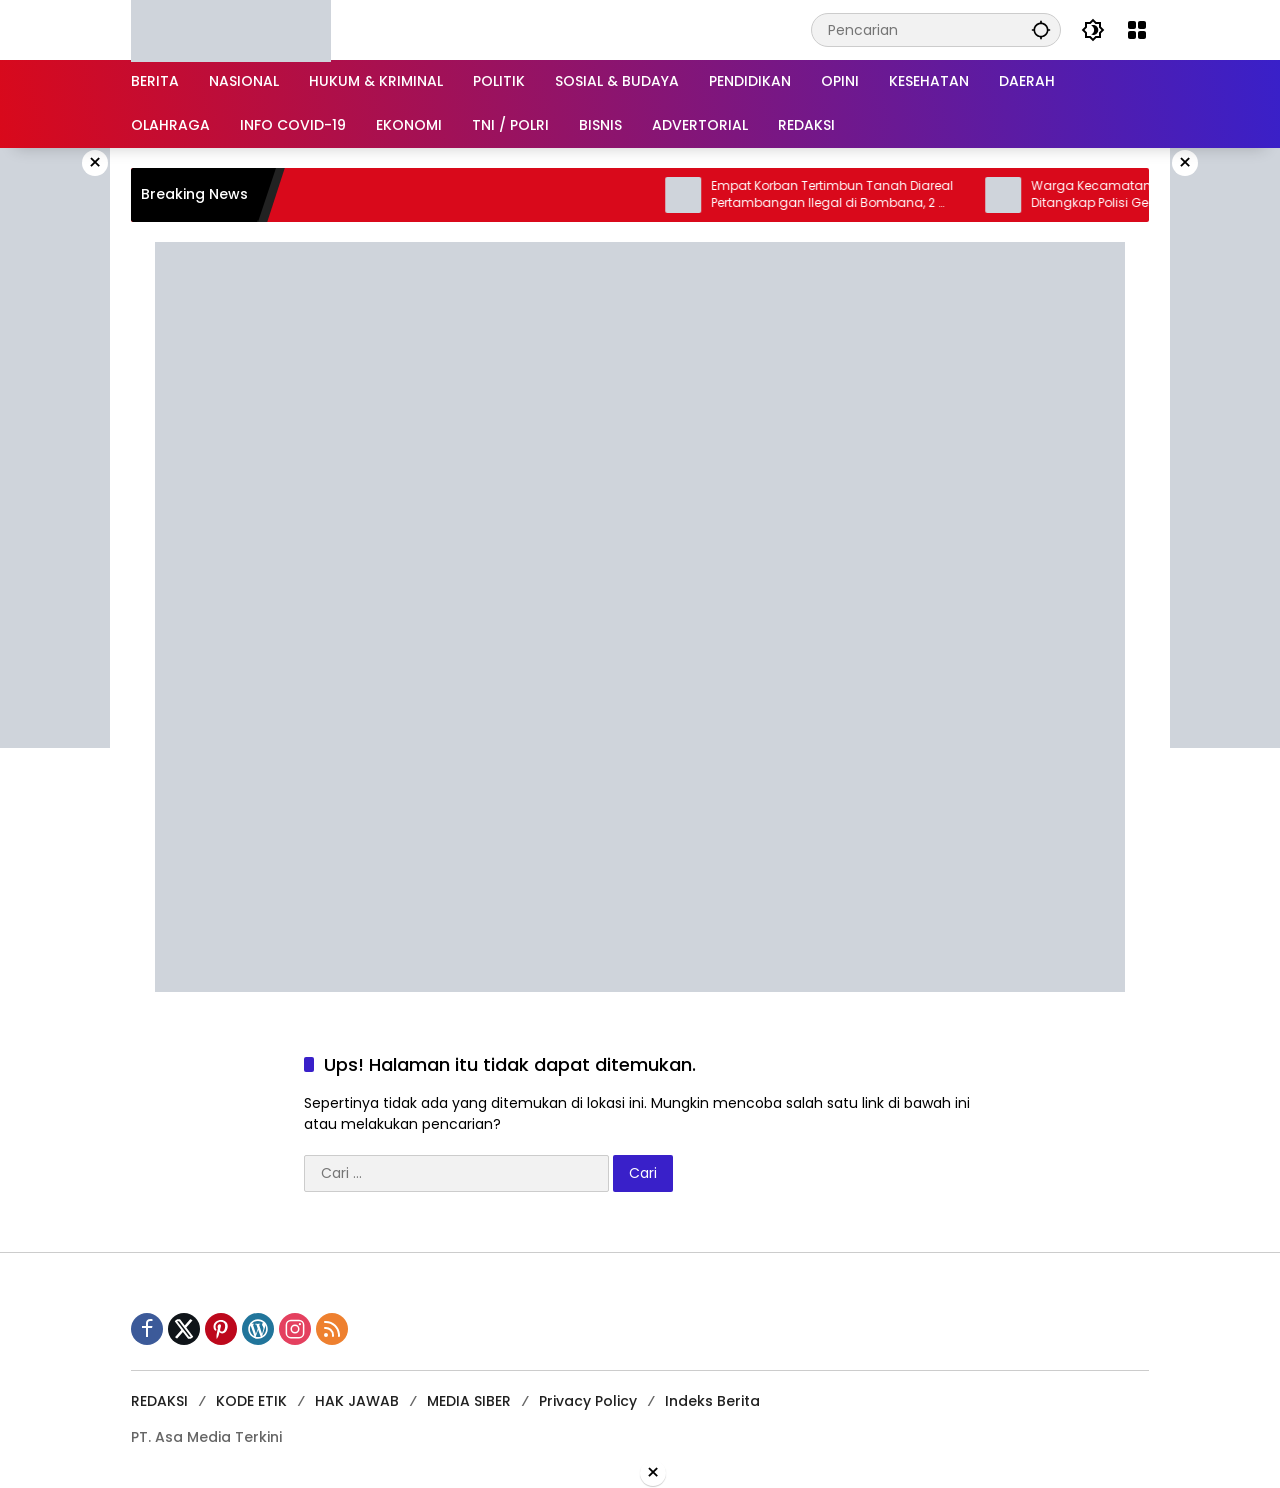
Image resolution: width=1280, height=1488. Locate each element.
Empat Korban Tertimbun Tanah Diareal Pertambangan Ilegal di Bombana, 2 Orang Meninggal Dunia (846, 195)
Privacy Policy (588, 1401)
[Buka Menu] (1137, 30)
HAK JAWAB (357, 1401)
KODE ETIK (251, 1401)
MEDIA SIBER (469, 1401)
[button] (1041, 29)
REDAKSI (159, 1401)
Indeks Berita (712, 1401)
